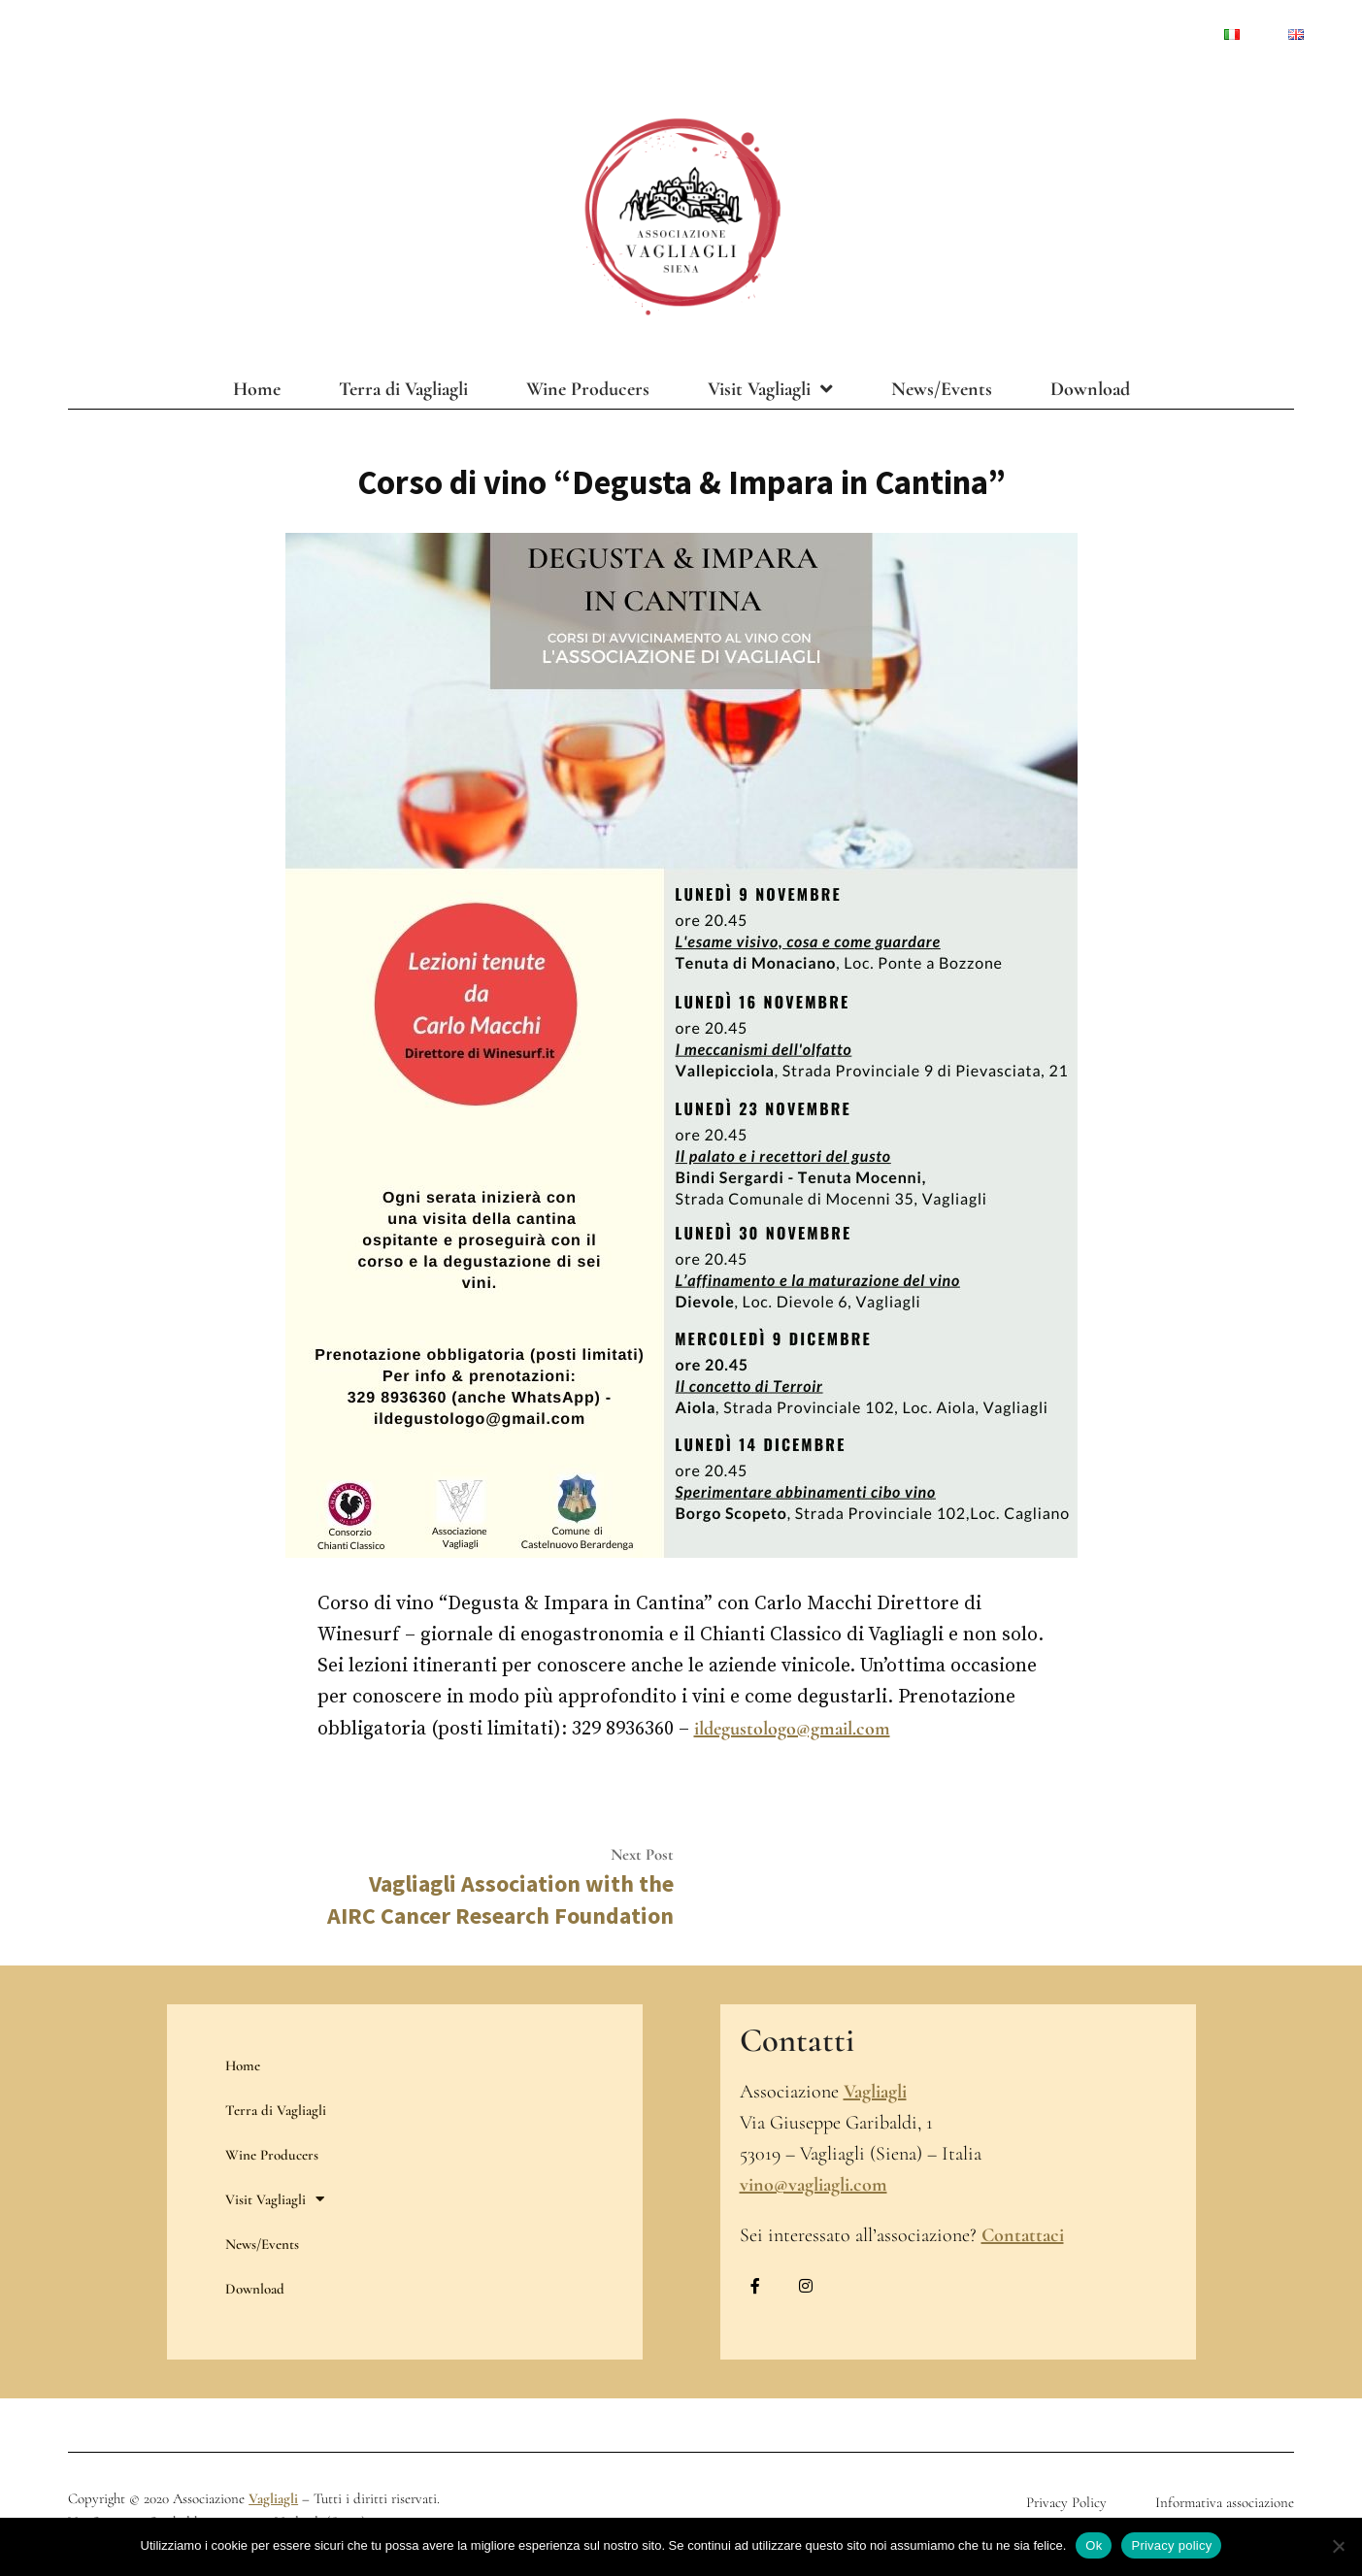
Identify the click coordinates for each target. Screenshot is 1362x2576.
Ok (1093, 2545)
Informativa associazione (1224, 2502)
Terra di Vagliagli (403, 389)
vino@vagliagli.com (813, 2184)
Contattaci (1022, 2235)
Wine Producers (587, 389)
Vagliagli (875, 2091)
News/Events (941, 389)
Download (1090, 389)
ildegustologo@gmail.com (792, 1728)
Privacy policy (1171, 2545)
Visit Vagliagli (770, 389)
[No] (1337, 2547)
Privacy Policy (1066, 2502)
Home (257, 389)
